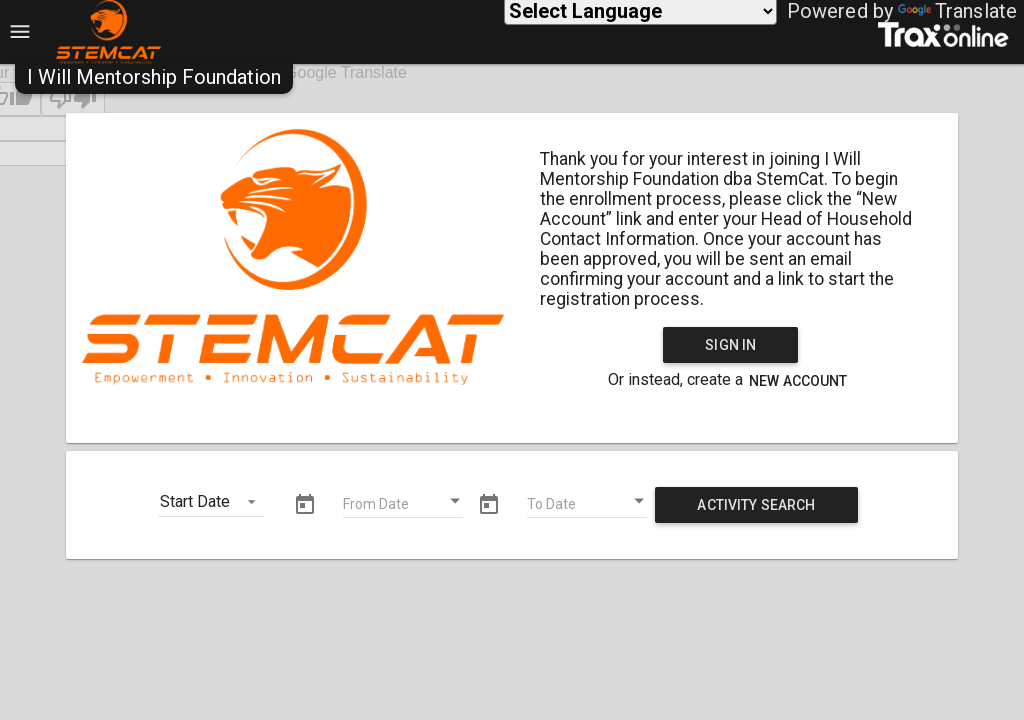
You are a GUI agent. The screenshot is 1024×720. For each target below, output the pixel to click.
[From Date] (403, 506)
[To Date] (587, 506)
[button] (154, 77)
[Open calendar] (456, 501)
